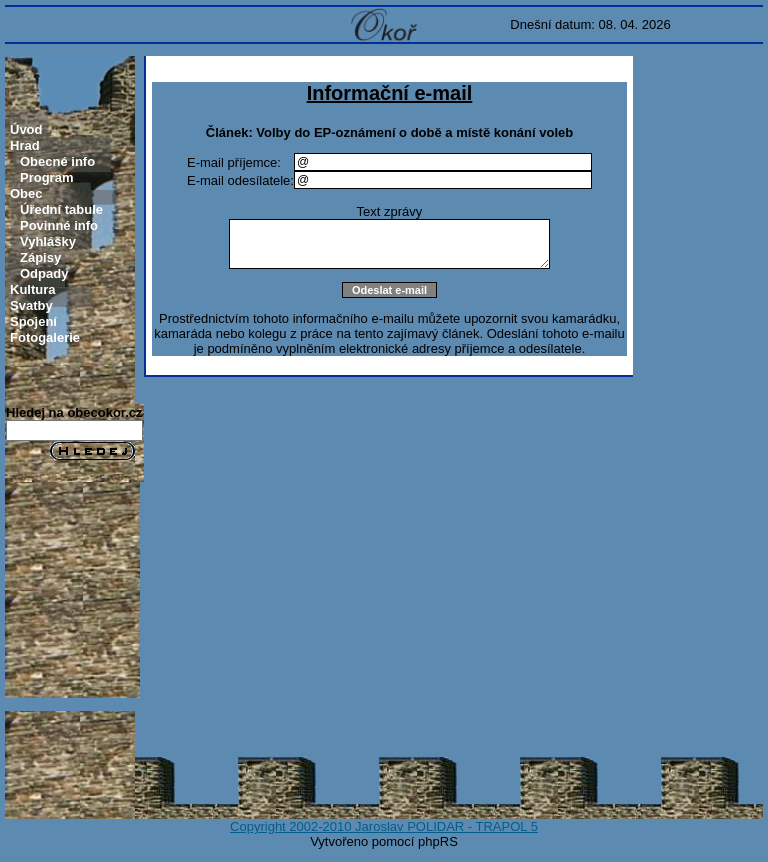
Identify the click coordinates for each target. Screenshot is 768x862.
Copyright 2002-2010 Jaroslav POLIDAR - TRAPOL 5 (384, 826)
